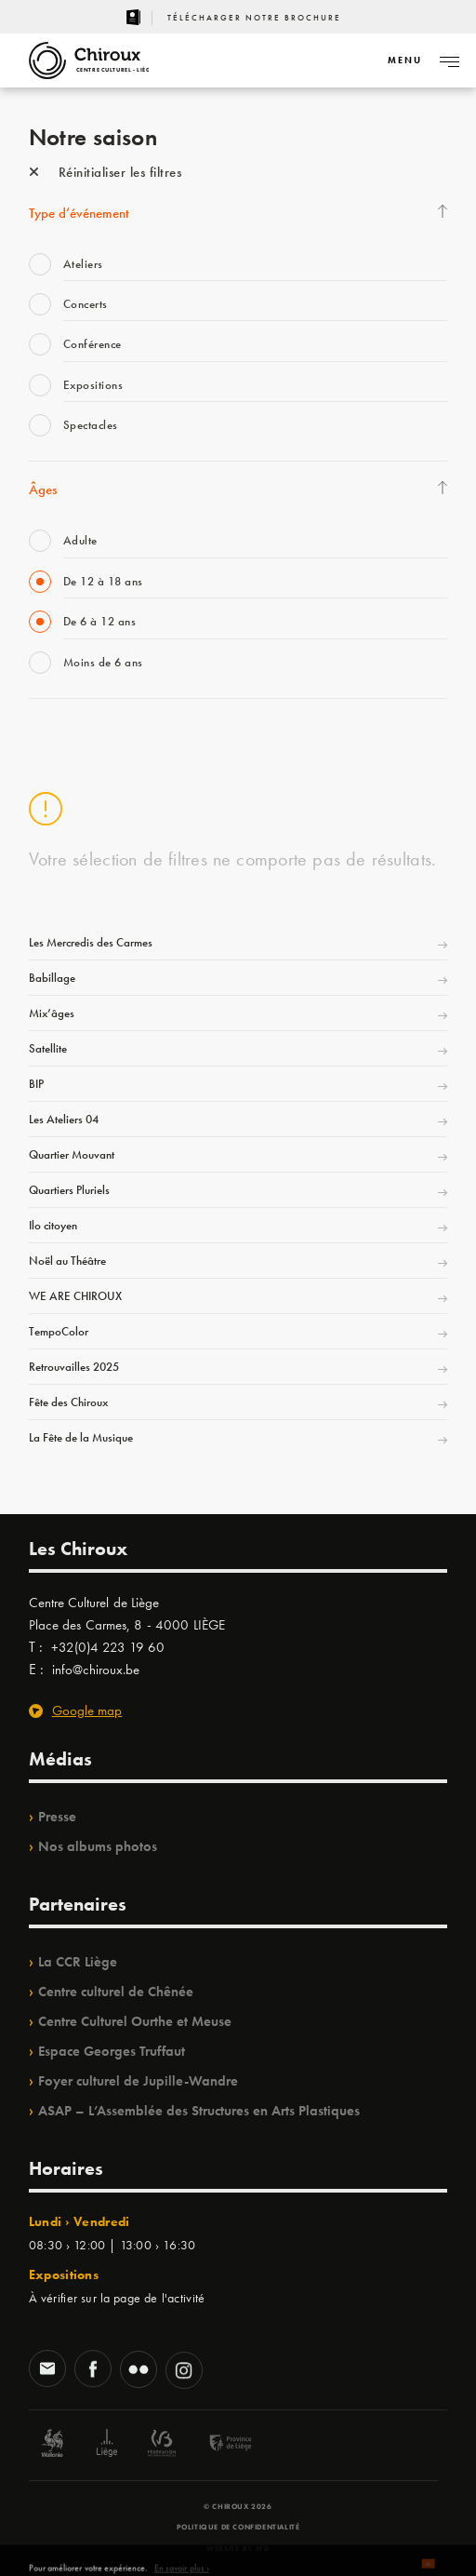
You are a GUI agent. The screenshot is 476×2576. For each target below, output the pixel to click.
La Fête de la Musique (81, 1437)
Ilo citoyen (53, 1225)
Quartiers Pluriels (69, 1190)
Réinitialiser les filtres (105, 172)
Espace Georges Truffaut (111, 2051)
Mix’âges (51, 1013)
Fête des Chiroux (68, 1402)
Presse (57, 1816)
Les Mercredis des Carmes (90, 942)
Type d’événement (79, 213)
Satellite (48, 1048)
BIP (36, 1084)
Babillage (52, 978)
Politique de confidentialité (238, 2526)
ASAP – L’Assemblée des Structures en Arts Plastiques (199, 2110)
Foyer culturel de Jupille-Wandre (138, 2081)
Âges (43, 489)
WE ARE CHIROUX (75, 1296)
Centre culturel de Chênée (115, 1991)
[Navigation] (404, 60)
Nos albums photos (97, 1846)
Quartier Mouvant (71, 1154)
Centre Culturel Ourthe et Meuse (134, 2021)
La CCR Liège (77, 1961)
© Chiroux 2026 (237, 2506)
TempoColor (58, 1331)
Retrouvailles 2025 (74, 1367)
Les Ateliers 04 (64, 1119)
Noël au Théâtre (67, 1260)
